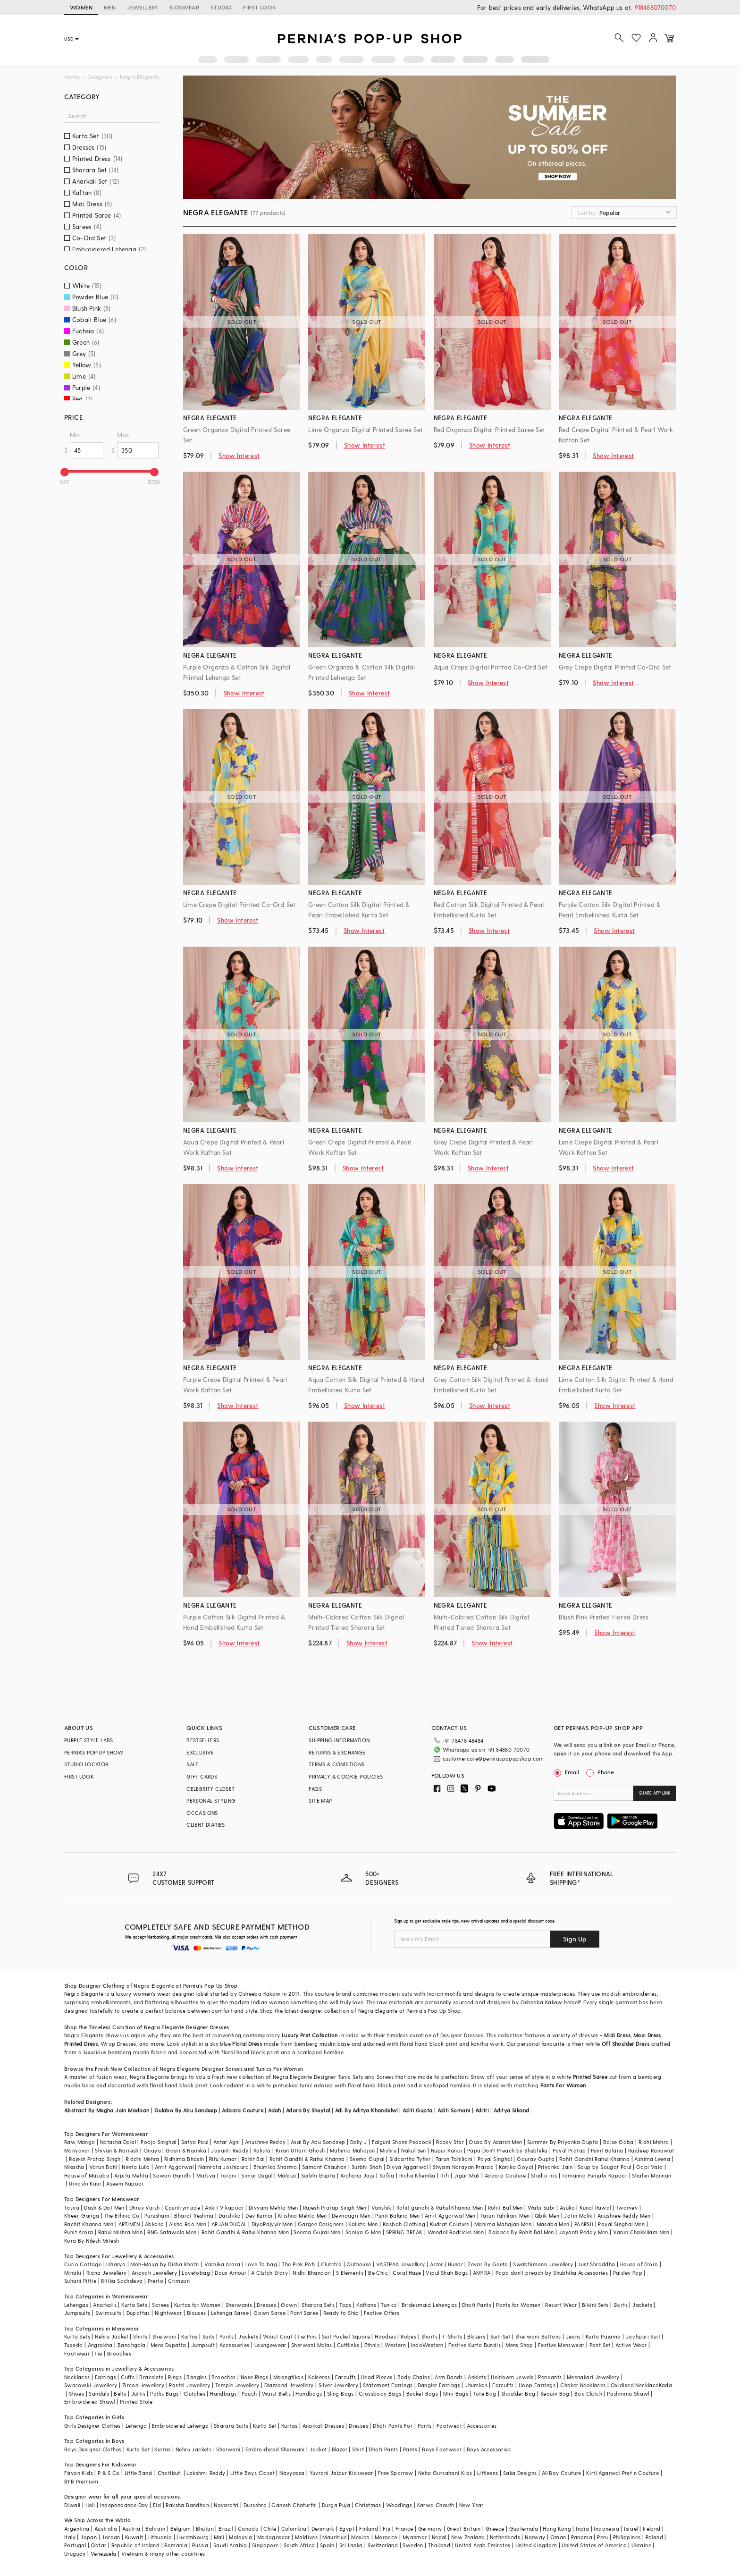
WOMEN (81, 7)
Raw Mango (79, 2142)
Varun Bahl (103, 2167)
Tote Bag (484, 2393)
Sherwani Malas (311, 2345)
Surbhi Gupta (318, 2175)
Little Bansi (139, 2473)
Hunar (455, 2264)
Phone (605, 1772)
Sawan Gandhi (172, 2175)
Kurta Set (265, 2426)
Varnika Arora (222, 2264)
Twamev (627, 2207)
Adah (274, 2110)
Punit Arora (78, 2232)
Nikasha (74, 2167)
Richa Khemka (417, 2175)
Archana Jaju (357, 2175)
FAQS (315, 1789)
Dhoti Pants (476, 2305)
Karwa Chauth (435, 2505)
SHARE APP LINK (655, 1793)
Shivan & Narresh (116, 2150)
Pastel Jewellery (189, 2385)
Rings (175, 2377)
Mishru (388, 2150)
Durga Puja (336, 2505)
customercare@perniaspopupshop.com (493, 1758)
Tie (98, 2353)
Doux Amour (230, 2273)
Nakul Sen (413, 2150)
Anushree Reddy (265, 2142)
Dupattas (138, 2313)
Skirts (621, 2305)
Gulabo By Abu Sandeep (185, 2110)
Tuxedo (73, 2345)
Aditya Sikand (511, 2110)
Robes (408, 2336)
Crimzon (179, 2281)
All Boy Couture (561, 2473)
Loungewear (270, 2345)
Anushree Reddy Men (623, 2215)
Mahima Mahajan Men (502, 2224)
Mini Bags (456, 2393)
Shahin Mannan (651, 2175)
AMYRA (482, 2273)
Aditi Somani (454, 2110)
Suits (208, 2336)
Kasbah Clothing (404, 2224)
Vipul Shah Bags (447, 2273)
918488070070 (655, 7)
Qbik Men (547, 2215)
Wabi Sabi (541, 2207)
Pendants (550, 2377)
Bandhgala (132, 2345)
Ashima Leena (652, 2159)
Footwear (77, 2353)
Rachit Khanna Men (89, 2224)
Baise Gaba (618, 2142)
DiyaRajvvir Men (272, 2224)
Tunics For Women (279, 2069)
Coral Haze (407, 2273)
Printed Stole (136, 2401)
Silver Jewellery (338, 2385)
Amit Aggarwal (174, 2167)
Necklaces (77, 2377)
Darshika (230, 2215)
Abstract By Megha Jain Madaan (107, 2110)
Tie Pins (307, 2336)
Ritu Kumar (223, 2159)
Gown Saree (269, 2313)
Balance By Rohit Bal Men (521, 2232)
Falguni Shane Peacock (401, 2142)
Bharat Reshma (193, 2215)
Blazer (339, 2449)
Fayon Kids (78, 2473)
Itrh (444, 2175)
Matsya (205, 2175)
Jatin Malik (578, 2215)
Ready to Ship (341, 2313)
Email (567, 1772)
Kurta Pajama (603, 2336)
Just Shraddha (596, 2264)
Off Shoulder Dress (625, 2044)
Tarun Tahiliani (454, 2159)
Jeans (573, 2336)
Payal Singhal (495, 2159)
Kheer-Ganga (81, 2215)
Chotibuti (170, 2473)
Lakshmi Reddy (205, 2473)
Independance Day (124, 2505)
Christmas (368, 2505)
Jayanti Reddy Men (583, 2232)
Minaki (72, 2273)
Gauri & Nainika (186, 2150)
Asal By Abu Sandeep (318, 2142)
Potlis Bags (164, 2393)
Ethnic (372, 2345)
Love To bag (261, 2264)
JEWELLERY (142, 7)
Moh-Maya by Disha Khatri (165, 2264)
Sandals (99, 2393)
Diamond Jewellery (289, 2385)
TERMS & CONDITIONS (336, 1764)
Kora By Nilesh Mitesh (91, 2240)
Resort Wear (561, 2305)
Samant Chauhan (324, 2167)
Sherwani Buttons (538, 2336)
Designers (99, 77)
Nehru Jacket (111, 2336)
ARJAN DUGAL (228, 2224)
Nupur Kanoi (446, 2150)
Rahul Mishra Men (120, 2232)
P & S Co (108, 2473)
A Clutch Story (269, 2273)
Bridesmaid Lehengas (429, 2305)
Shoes (76, 2393)
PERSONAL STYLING (210, 1800)
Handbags (223, 2393)
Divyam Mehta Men (273, 2207)
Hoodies (385, 2336)
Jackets (642, 2305)
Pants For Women (563, 2085)
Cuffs (128, 2377)
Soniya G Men (363, 2232)
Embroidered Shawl (89, 2401)
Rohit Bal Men (505, 2207)
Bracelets (151, 2377)
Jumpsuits (77, 2313)
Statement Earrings (387, 2385)
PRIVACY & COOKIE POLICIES (346, 1776)
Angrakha (100, 2345)
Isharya (116, 2264)
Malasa (287, 2175)
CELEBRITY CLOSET (210, 1789)
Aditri (482, 2110)
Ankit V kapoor (224, 2207)
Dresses (219, 2027)
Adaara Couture (242, 2110)
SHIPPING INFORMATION (339, 1740)
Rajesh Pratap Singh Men (335, 2207)
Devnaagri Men (351, 2215)
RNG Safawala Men (171, 2232)
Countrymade (182, 2207)
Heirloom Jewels (512, 2377)
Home (72, 77)
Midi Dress (617, 2035)
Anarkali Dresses (323, 2426)
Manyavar (77, 2150)
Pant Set (600, 2345)
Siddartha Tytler (409, 2159)
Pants (226, 2336)
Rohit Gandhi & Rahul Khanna (307, 2159)
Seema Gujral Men (317, 2232)
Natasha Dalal (118, 2142)
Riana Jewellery (106, 2273)
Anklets (477, 2377)
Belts (120, 2393)
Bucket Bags (422, 2393)
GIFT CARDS (201, 1776)
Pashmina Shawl (628, 2393)
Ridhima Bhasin (184, 2159)
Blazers (476, 2336)
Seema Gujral (367, 2159)
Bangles (196, 2377)
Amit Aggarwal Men (450, 2215)
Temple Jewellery (237, 2385)
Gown (289, 2305)
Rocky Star (450, 2142)
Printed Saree (590, 2077)
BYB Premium (81, 2481)
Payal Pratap (569, 2150)
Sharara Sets (318, 2305)
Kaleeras (319, 2377)
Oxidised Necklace (635, 2385)
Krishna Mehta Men (302, 2215)
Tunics (388, 2305)
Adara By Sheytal (308, 2110)
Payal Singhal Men (621, 2224)
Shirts (140, 2336)
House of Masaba (86, 2175)
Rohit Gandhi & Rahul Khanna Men (245, 2232)
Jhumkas (476, 2385)
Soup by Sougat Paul (604, 2167)
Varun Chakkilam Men (641, 2232)
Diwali (72, 2505)
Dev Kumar (259, 2215)
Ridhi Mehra (654, 2142)
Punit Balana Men (397, 2215)
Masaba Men (553, 2224)
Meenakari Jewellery (593, 2377)
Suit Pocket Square (346, 2336)
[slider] (64, 472)
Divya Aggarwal (407, 2167)
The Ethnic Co (122, 2215)
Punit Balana (607, 2150)
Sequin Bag (555, 2393)
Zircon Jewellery (143, 2385)
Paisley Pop (627, 2273)
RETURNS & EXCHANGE (337, 1752)
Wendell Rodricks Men (456, 2232)
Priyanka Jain (555, 2167)
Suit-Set (500, 2336)
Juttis (138, 2393)
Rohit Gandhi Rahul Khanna (594, 2159)
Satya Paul (195, 2142)
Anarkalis (105, 2305)
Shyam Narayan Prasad (463, 2167)
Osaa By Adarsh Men (495, 2142)
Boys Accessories (489, 2449)
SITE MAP (320, 1800)
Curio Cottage (82, 2264)
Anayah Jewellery (154, 2273)
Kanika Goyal (516, 2167)
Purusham (156, 2215)
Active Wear (631, 2345)
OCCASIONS (202, 1813)
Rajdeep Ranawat (651, 2150)
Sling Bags (340, 2393)
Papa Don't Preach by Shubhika (507, 2150)
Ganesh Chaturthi (294, 2505)
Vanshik (381, 2207)
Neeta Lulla (136, 2167)
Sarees (234, 2069)
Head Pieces (376, 2377)
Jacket (318, 2449)
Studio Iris (544, 2175)
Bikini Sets (595, 2305)
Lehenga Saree (230, 2313)
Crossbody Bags (380, 2393)
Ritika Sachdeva (122, 2281)
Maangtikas (288, 2377)
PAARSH (583, 2224)
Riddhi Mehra (143, 2159)
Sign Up (575, 1939)
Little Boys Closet (252, 2473)
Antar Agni (226, 2142)
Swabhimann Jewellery (543, 2264)
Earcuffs (345, 2377)
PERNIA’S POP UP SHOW (93, 1752)
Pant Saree (304, 2313)
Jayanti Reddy (229, 2150)
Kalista (262, 2150)
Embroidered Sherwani (275, 2449)
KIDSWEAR (184, 7)
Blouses (196, 2313)
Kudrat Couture (450, 2224)
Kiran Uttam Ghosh (300, 2150)
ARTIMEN (129, 2224)
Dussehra (255, 2505)
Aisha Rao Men (188, 2224)
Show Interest (239, 455)
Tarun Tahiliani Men (505, 2215)
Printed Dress (81, 2044)
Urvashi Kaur (85, 2183)
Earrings (105, 2377)
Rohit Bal (253, 2159)
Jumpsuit (203, 2345)
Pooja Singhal (158, 2142)
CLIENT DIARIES (205, 1825)
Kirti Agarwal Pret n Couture (622, 2473)
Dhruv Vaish (144, 2207)
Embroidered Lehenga (180, 2426)
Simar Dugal (256, 2175)
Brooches (119, 2353)
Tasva (71, 2207)
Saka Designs (520, 2473)
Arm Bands (449, 2377)
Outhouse (358, 2264)
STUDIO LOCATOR (86, 1764)
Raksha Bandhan (187, 2505)
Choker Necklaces (582, 2385)
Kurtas (189, 2336)
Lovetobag (196, 2273)
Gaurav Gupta (536, 2159)
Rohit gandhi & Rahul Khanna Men (439, 2207)
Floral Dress (247, 2044)
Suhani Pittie (80, 2281)
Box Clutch (588, 2393)
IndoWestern (427, 2345)
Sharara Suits (231, 2426)
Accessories (234, 2345)
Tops (345, 2305)
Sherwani (164, 2336)
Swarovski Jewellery (91, 2385)
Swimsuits (108, 2313)
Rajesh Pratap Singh (95, 2159)
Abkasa (154, 2224)
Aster (436, 2264)
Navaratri (226, 2505)
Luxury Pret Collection (310, 2035)
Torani (228, 2175)
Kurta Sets (134, 2305)
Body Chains (413, 2377)
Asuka (567, 2207)
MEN (110, 7)
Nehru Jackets (193, 2449)
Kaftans (366, 2305)
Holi (90, 2505)
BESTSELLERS (202, 1740)
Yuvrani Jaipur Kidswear (341, 2473)
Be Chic (378, 2273)
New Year (471, 2505)
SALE (192, 1764)
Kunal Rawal (595, 2207)
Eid (157, 2505)
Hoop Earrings (537, 2385)
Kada (666, 2385)
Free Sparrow (395, 2473)
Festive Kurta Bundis (474, 2345)
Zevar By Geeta (488, 2264)
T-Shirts (452, 2336)
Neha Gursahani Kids (445, 2473)
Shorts (429, 2336)
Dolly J (358, 2142)
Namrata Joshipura (223, 2167)
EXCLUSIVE (200, 1752)
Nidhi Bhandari (312, 2273)
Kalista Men (363, 2224)
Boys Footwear (442, 2449)
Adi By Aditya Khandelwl (366, 2110)
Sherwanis (239, 2305)
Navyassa (291, 2473)
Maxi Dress (647, 2035)
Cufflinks (348, 2345)
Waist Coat (278, 2336)
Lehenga (136, 2426)
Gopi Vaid (649, 2167)
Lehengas (76, 2305)
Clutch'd (331, 2264)
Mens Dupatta (168, 2345)
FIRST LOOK (259, 7)
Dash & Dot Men (104, 2207)
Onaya (152, 2150)
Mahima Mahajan (352, 2150)
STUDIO (221, 7)
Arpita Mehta (131, 2175)
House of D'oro (639, 2264)
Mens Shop (519, 2345)
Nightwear (168, 2313)
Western (395, 2345)
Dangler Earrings (439, 2385)
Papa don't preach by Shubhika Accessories (552, 2273)
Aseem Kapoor (125, 2183)
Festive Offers (382, 2313)
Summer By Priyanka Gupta (562, 2142)
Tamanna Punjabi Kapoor (594, 2175)
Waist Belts (276, 2393)
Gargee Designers (321, 2224)
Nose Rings (255, 2377)
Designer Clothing (102, 1986)
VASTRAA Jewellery (400, 2264)
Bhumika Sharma (275, 2167)
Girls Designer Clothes (92, 2426)
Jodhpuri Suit (643, 2336)
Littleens (487, 2473)
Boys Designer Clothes (92, 2449)
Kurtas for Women (197, 2305)
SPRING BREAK (404, 2232)
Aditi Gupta (417, 2110)
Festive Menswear (561, 2345)
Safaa (387, 2175)
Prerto (155, 2281)
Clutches (194, 2393)
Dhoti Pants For (392, 2426)
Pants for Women (518, 2305)
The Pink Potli (299, 2264)
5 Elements (349, 2273)
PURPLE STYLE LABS (88, 1740)
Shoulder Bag (518, 2393)
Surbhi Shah (367, 2167)
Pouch (249, 2393)
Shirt (358, 2449)
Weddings (399, 2505)
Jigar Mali (467, 2175)
